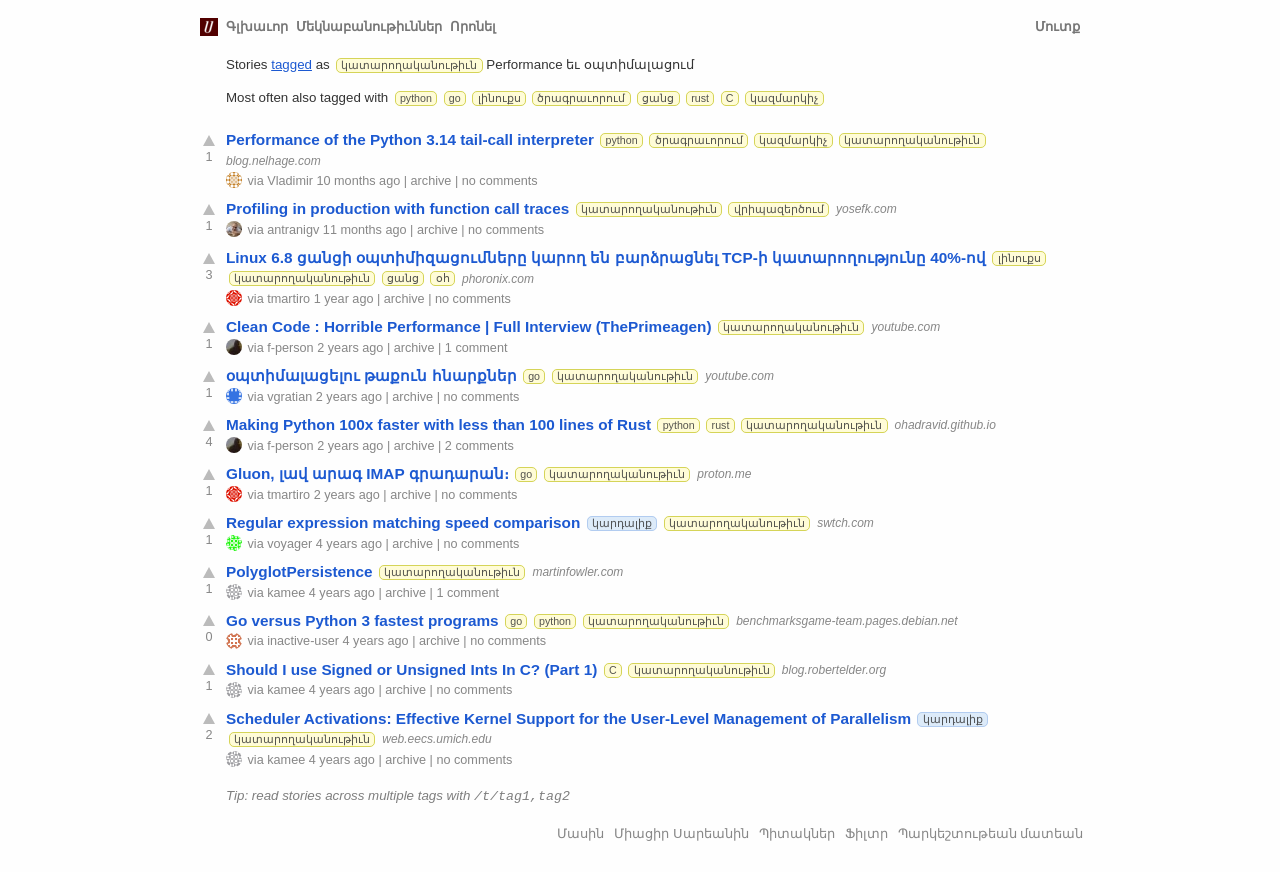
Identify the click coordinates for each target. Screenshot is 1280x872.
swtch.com (845, 523)
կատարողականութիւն (409, 65)
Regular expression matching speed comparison (403, 522)
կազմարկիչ (784, 98)
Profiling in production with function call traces (397, 208)
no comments (500, 181)
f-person (290, 348)
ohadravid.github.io (945, 425)
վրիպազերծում (779, 209)
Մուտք (1057, 26)
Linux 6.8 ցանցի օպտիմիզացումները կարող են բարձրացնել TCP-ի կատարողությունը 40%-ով (606, 257)
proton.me (724, 474)
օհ (443, 278)
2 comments (479, 446)
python (416, 98)
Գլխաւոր (257, 26)
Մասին (580, 832)
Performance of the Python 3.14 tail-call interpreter (410, 139)
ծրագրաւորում (581, 98)
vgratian (289, 397)
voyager (289, 544)
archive (431, 181)
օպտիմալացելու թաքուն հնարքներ (371, 375)
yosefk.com (866, 209)
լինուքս (499, 98)
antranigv (293, 230)
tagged (291, 64)
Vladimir (290, 181)
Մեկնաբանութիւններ (369, 26)
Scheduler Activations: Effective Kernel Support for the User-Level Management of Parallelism (568, 718)
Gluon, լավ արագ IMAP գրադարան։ (367, 473)
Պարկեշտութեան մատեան (991, 832)
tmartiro (288, 299)
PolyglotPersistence (299, 571)
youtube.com (905, 327)
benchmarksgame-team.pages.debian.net (846, 621)
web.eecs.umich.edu (436, 739)
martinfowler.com (577, 572)
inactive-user (303, 641)
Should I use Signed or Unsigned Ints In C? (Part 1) (411, 669)
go (455, 98)
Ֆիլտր (866, 832)
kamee (286, 593)
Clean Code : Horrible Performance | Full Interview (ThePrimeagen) (469, 326)
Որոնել (473, 26)
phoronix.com (498, 278)
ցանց (658, 98)
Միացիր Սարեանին (681, 832)
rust (700, 98)
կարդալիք (622, 523)
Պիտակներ (797, 832)
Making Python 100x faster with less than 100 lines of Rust (438, 424)
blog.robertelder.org (834, 670)
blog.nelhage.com (273, 160)
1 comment (476, 348)
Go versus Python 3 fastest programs (362, 620)
